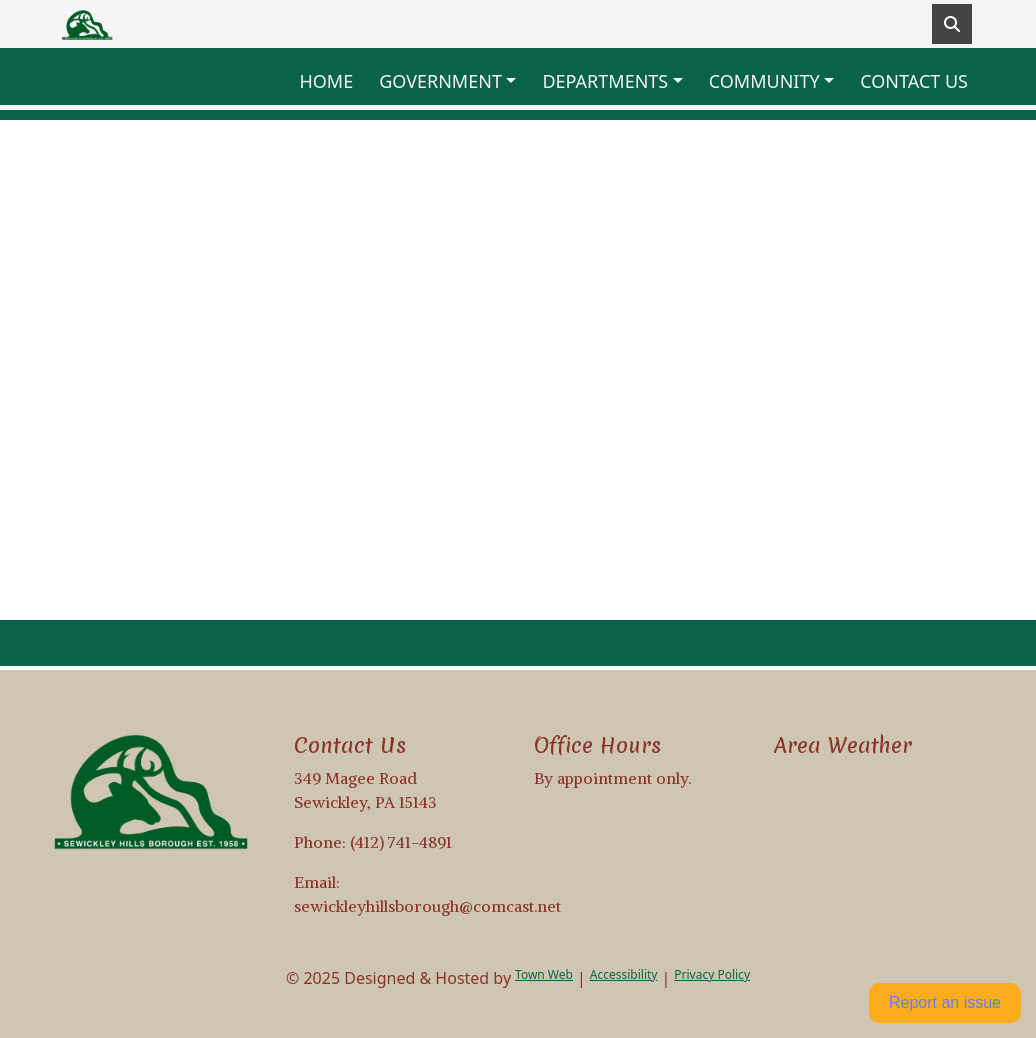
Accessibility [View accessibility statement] (624, 974)
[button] (452, 81)
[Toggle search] (952, 24)
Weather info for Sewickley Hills (879, 838)
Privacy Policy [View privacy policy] (712, 974)
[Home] (88, 24)
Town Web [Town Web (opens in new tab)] (544, 974)
